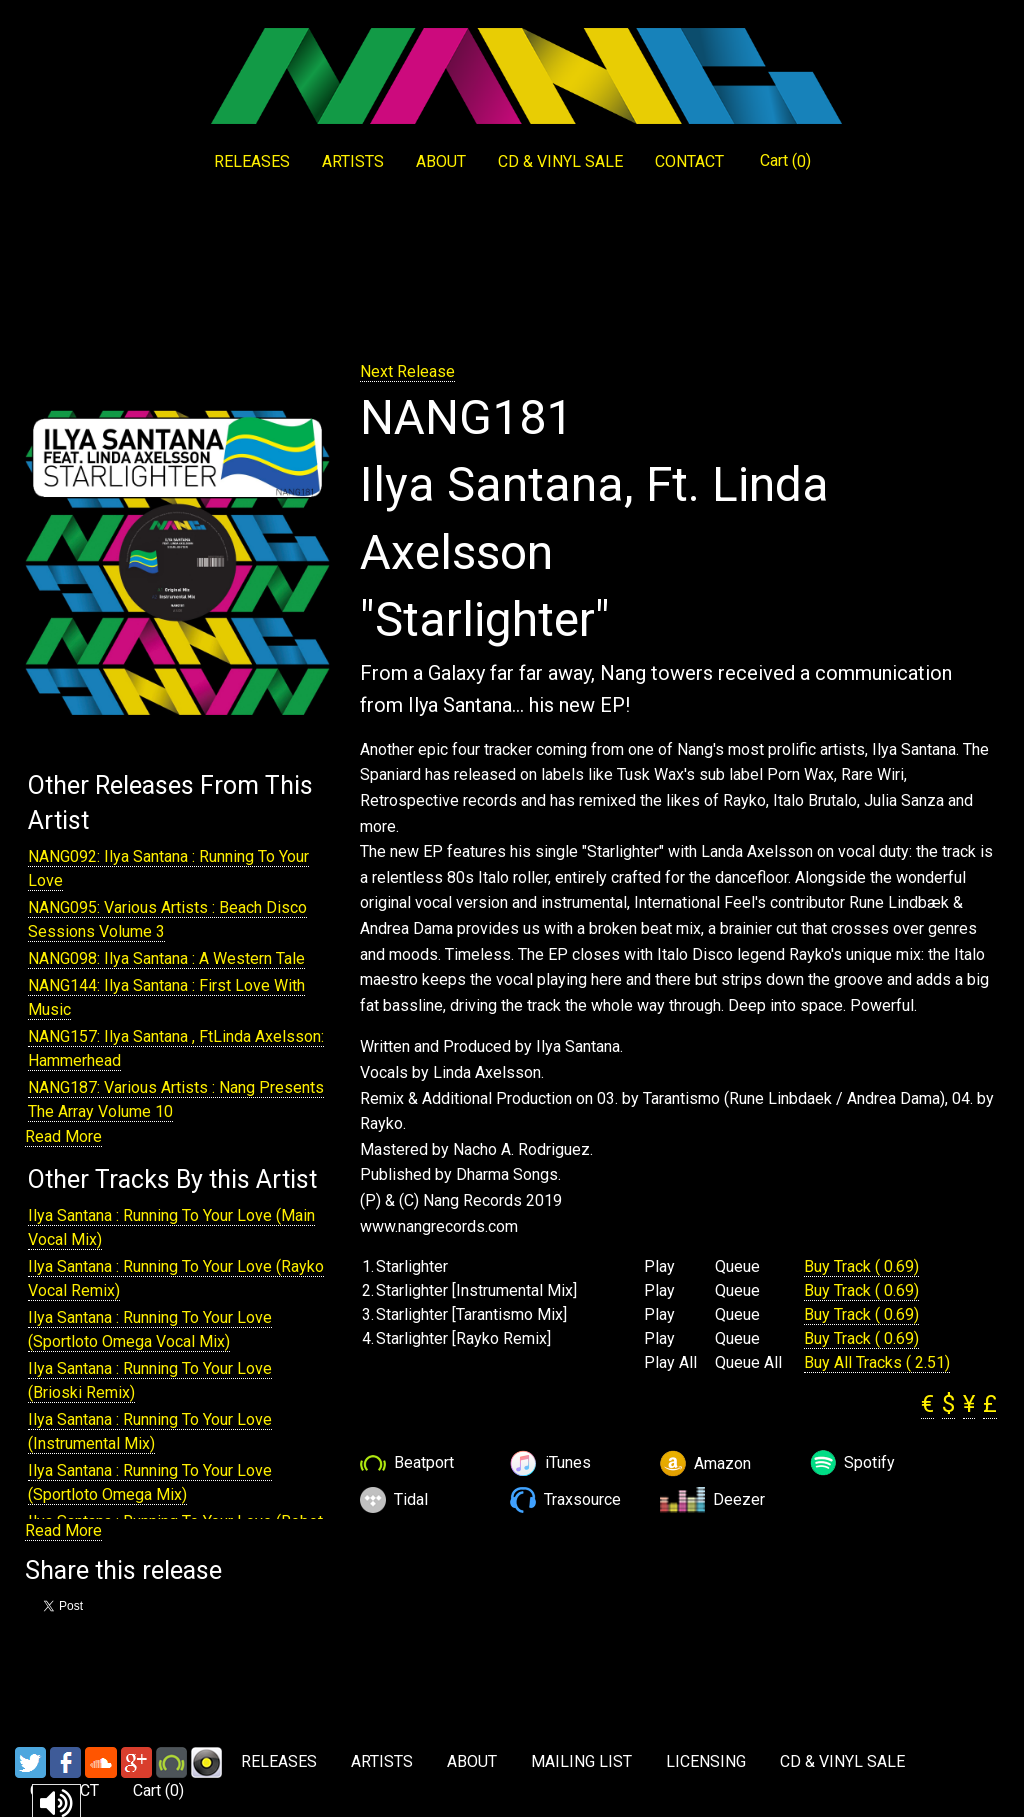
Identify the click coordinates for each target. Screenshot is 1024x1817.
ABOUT (441, 161)
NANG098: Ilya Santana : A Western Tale (166, 958)
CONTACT (689, 161)
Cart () (785, 161)
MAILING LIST (581, 1761)
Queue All (748, 1363)
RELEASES (252, 161)
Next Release (407, 371)
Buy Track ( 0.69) (861, 1266)
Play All (670, 1363)
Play (659, 1267)
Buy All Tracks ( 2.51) (877, 1362)
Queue (737, 1267)
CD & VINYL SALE (560, 161)
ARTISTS (353, 161)
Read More (63, 1136)
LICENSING (706, 1761)
